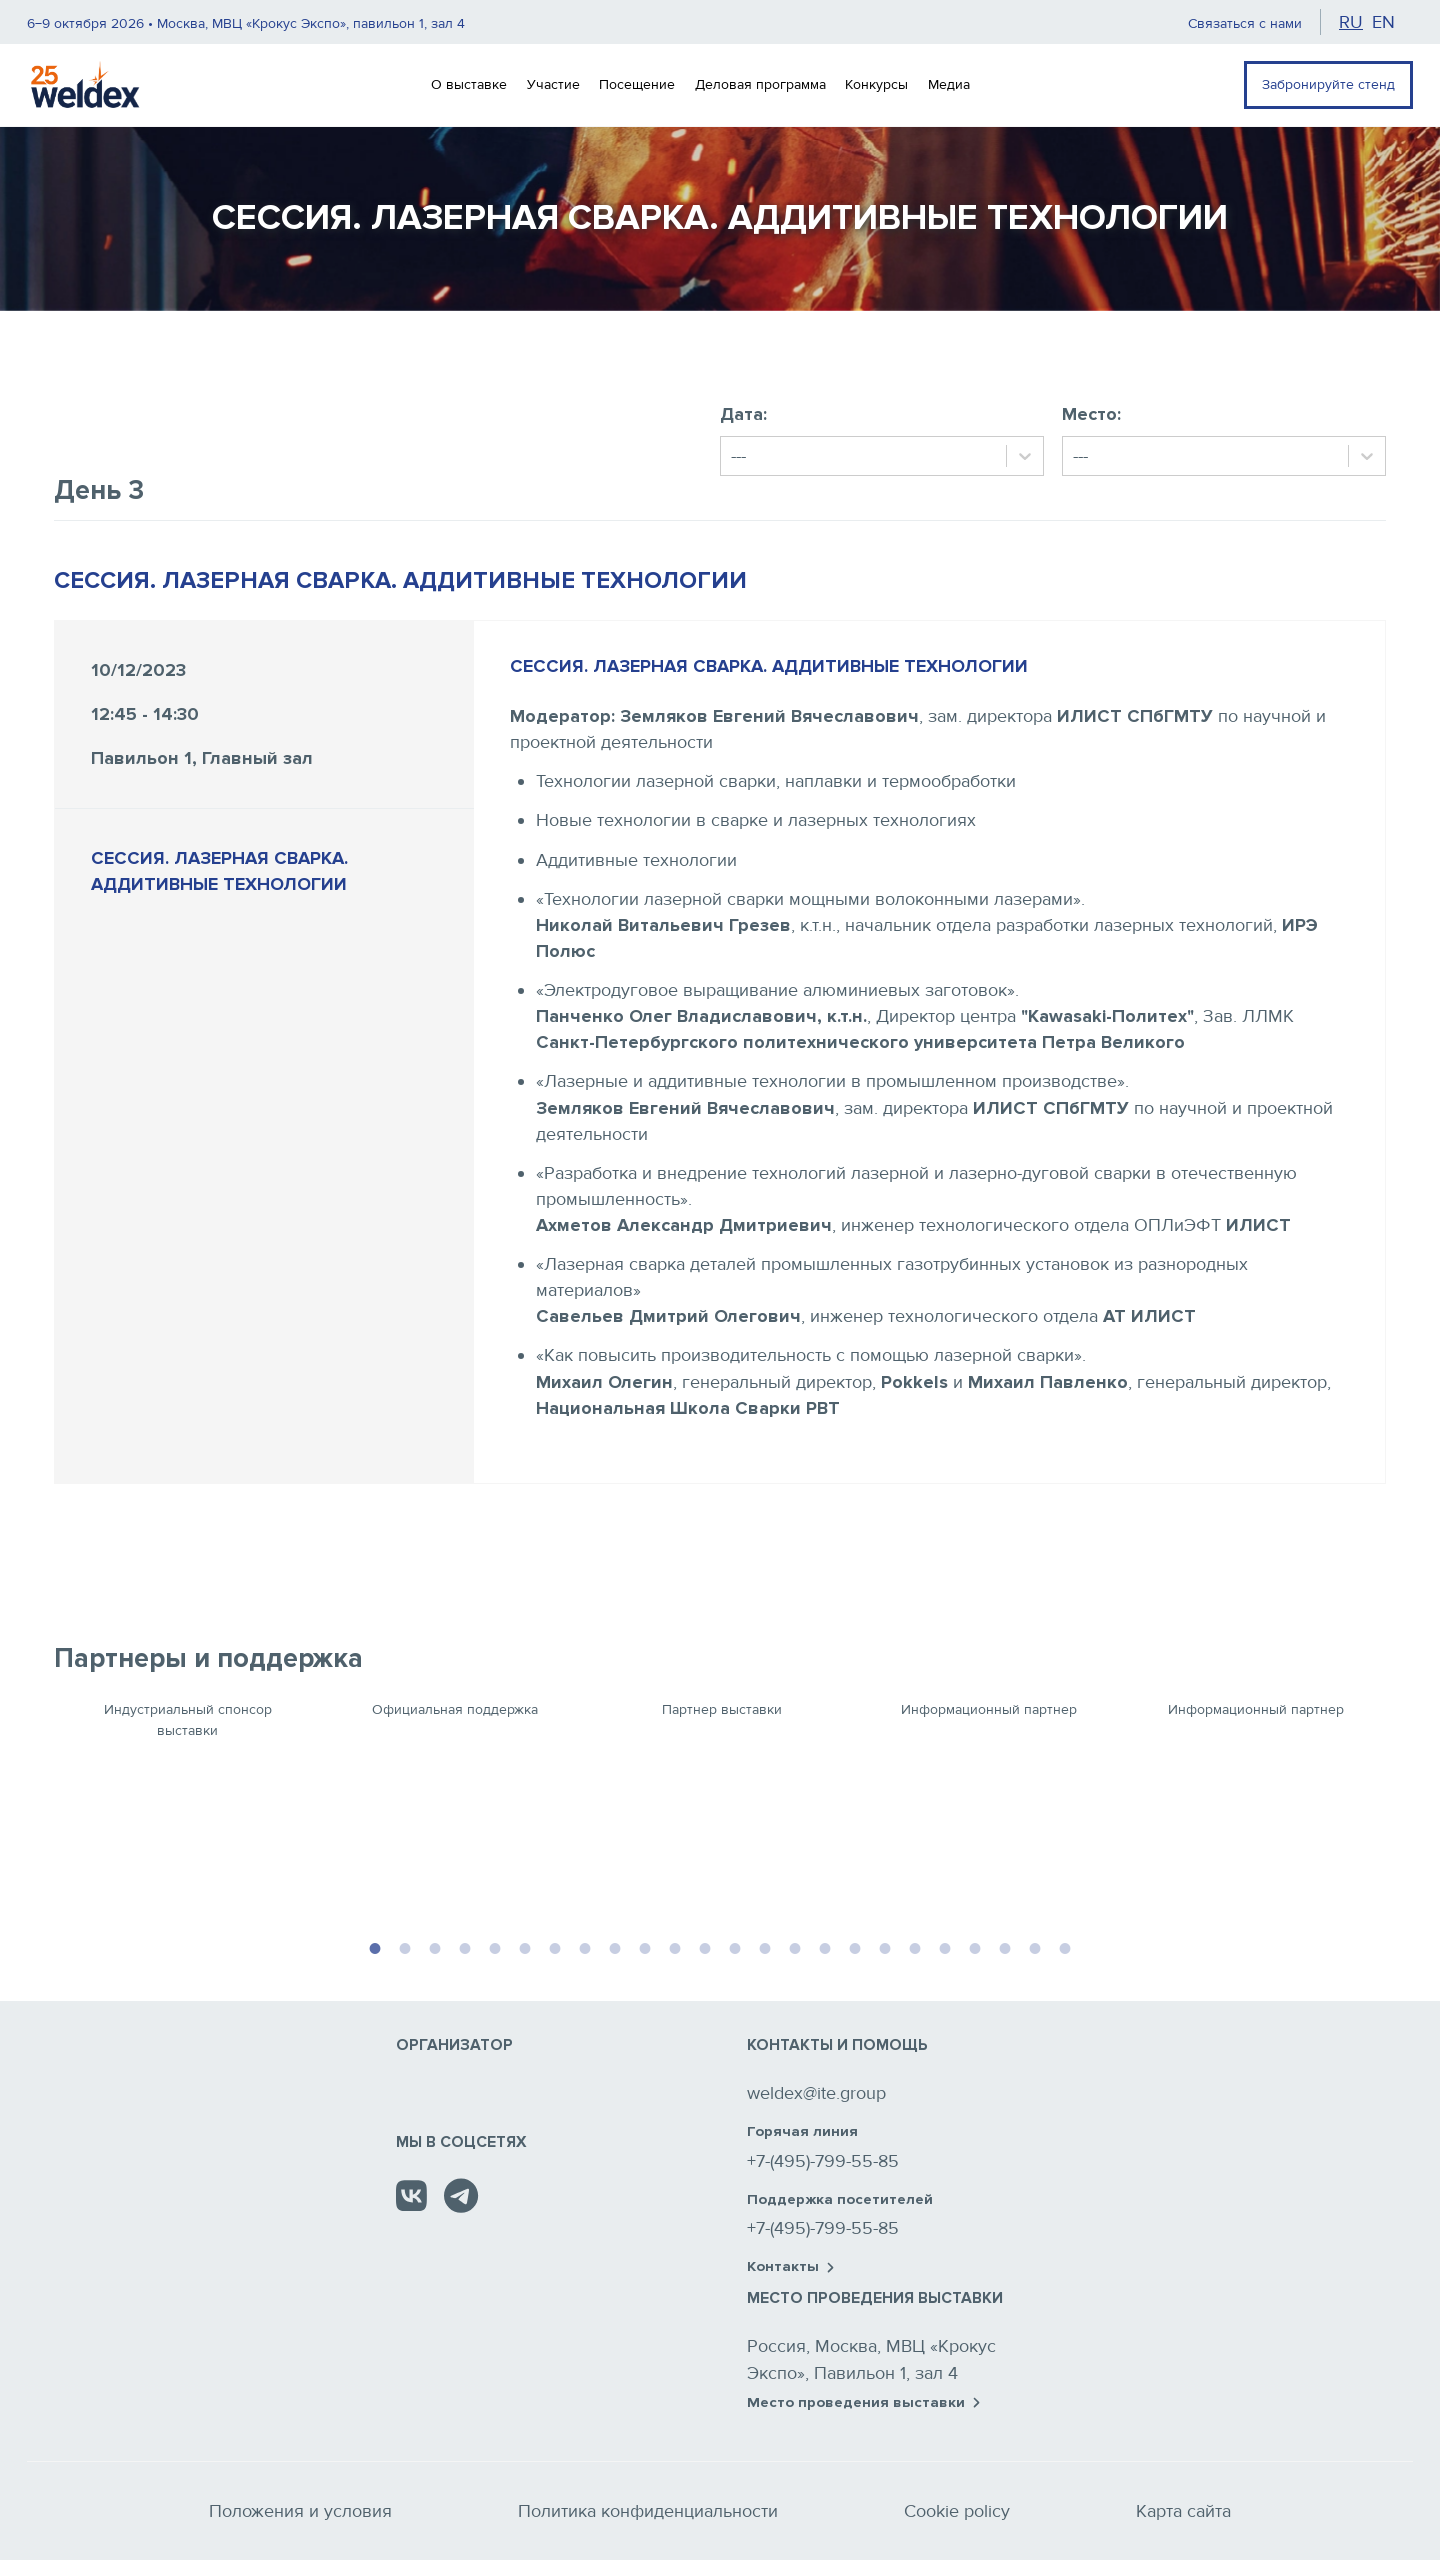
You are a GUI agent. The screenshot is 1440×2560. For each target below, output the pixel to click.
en (1383, 22)
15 (795, 1946)
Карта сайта (1183, 2511)
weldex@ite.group (816, 2093)
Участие (553, 84)
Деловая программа (760, 84)
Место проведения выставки (863, 2403)
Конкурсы (876, 84)
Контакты (790, 2267)
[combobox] (733, 456)
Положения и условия (300, 2511)
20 (945, 1946)
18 (885, 1946)
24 (1065, 1946)
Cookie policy (957, 2511)
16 (825, 1946)
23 (1035, 1946)
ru (1351, 22)
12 (705, 1946)
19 (915, 1946)
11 (675, 1946)
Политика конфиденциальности (648, 2511)
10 (645, 1946)
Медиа (949, 84)
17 (855, 1946)
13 (735, 1946)
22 (1005, 1946)
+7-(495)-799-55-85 (823, 2161)
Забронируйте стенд (1328, 84)
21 (975, 1946)
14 (765, 1946)
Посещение (637, 84)
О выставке (469, 84)
